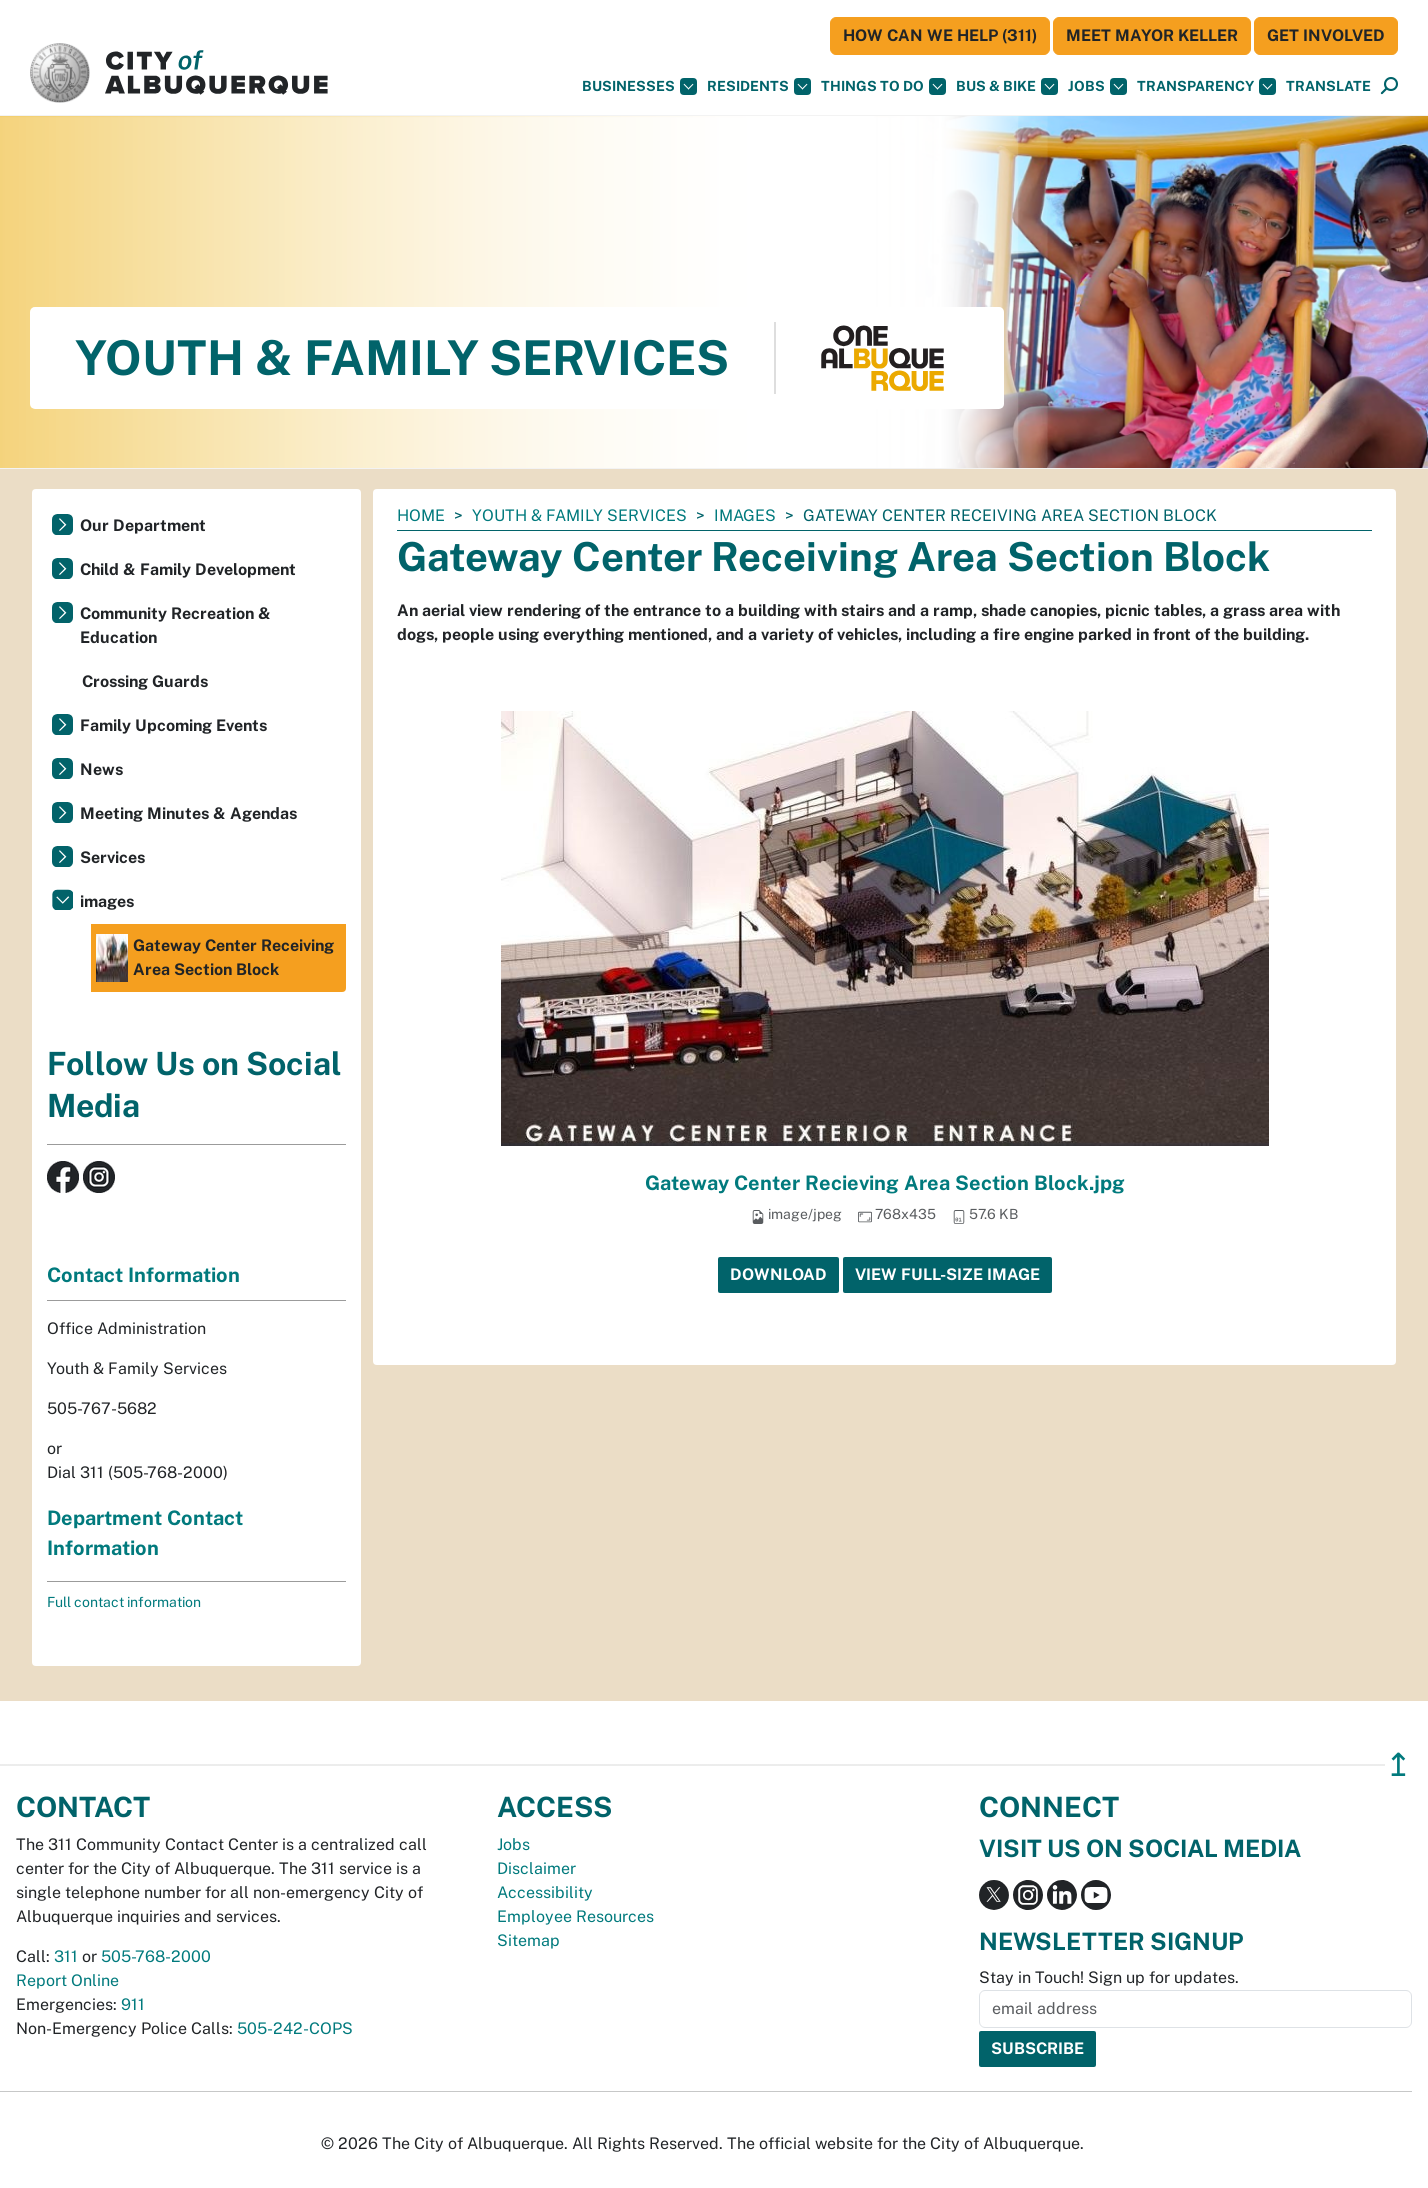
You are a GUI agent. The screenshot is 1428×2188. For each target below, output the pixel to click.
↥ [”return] (1398, 1764)
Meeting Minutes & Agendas (188, 813)
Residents (759, 86)
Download (778, 1274)
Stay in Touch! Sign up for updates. (1109, 1977)
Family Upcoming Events (173, 725)
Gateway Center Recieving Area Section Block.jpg (885, 1183)
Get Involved (1326, 35)
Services (112, 857)
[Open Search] (1389, 86)
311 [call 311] (66, 1956)
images (745, 515)
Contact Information (143, 1275)
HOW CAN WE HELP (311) (940, 35)
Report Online (67, 1980)
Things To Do (883, 86)
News (101, 769)
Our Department (143, 525)
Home (421, 515)
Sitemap (528, 1940)
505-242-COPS (295, 2028)
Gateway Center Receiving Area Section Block (215, 958)
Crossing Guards (145, 681)
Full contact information (124, 1602)
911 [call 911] (133, 2004)
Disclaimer (536, 1868)
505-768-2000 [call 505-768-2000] (156, 1956)
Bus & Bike (1007, 86)
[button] (1328, 86)
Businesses (639, 86)
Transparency (1206, 86)
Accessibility (545, 1892)
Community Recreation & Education (175, 625)
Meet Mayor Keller (1152, 35)
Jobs (1097, 86)
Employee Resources (575, 1916)
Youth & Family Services (579, 515)
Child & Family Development (188, 569)
